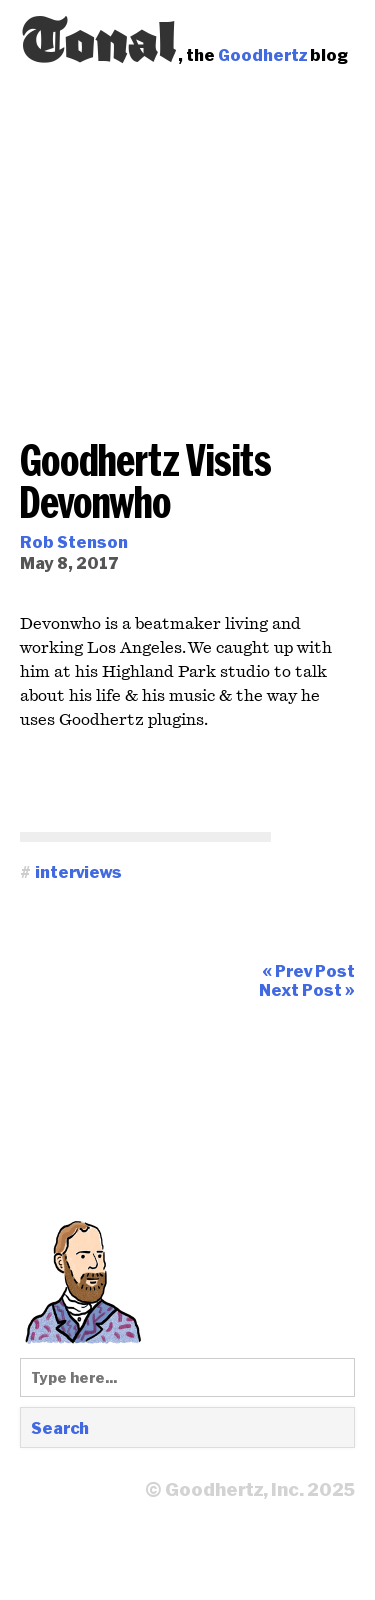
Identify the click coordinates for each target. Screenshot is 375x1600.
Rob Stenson (74, 541)
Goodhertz (262, 54)
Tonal (99, 35)
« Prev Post (308, 970)
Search (60, 1427)
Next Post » (307, 989)
